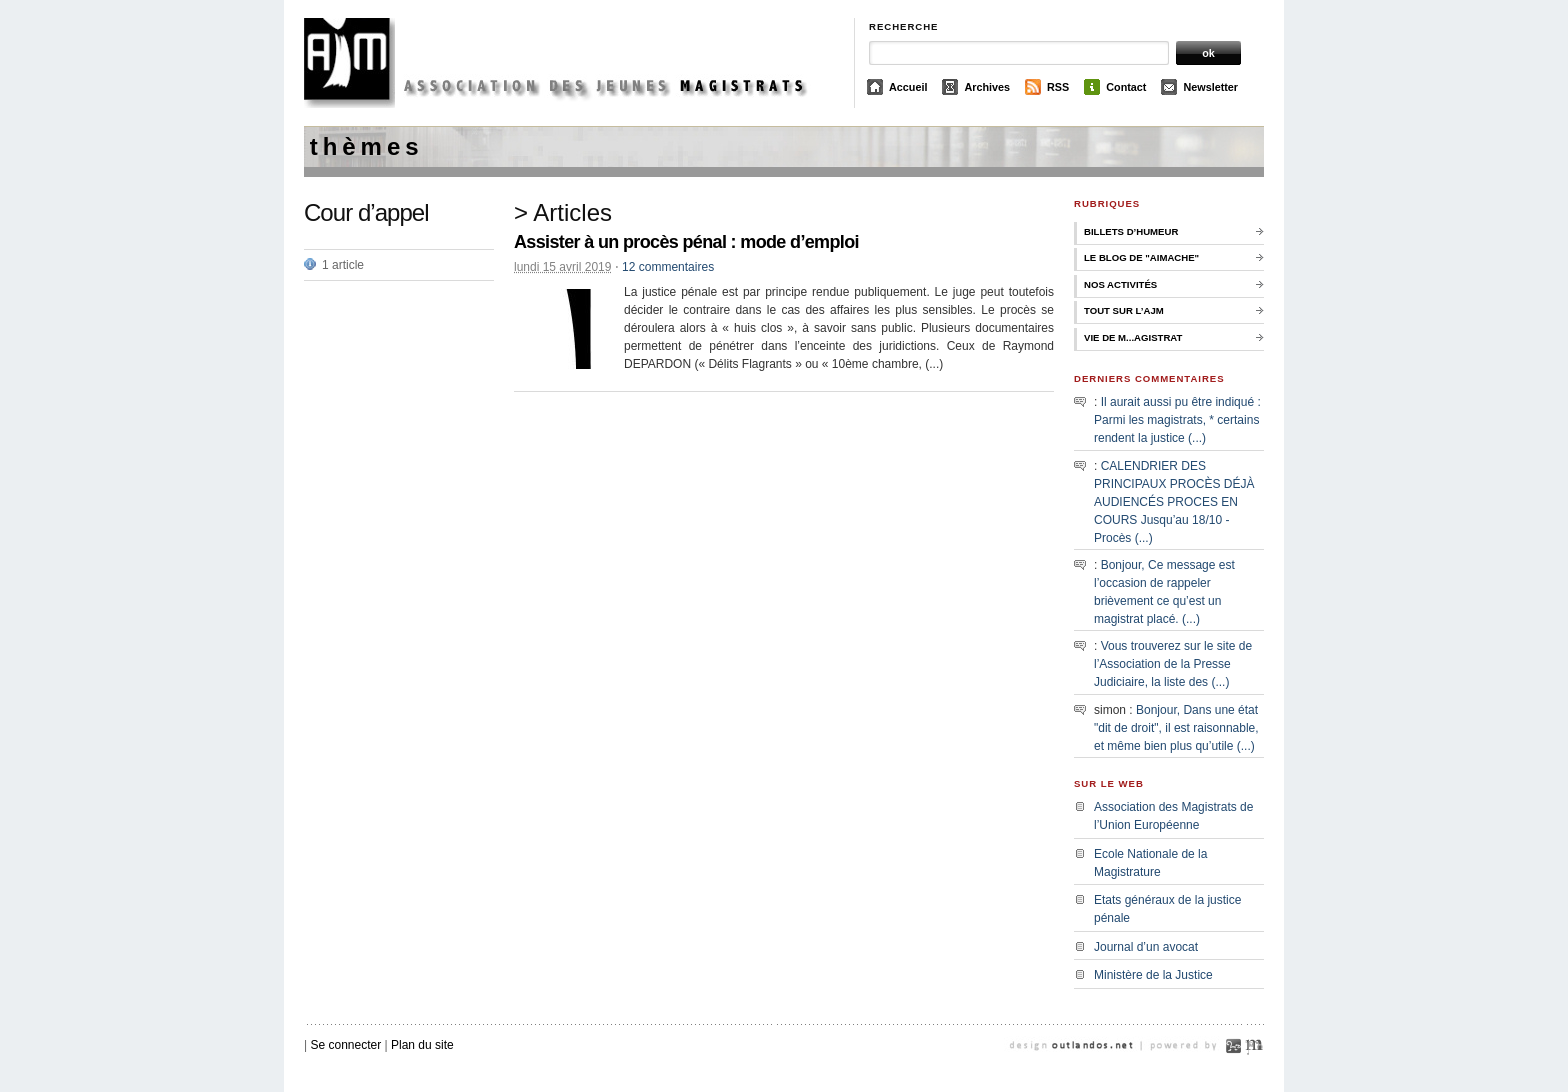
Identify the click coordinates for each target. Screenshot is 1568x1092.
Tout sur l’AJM (1124, 310)
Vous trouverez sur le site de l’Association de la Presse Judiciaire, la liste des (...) (1173, 664)
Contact (1126, 87)
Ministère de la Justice (1153, 975)
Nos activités (1120, 284)
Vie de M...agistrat (1133, 337)
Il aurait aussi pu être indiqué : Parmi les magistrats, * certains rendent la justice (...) (1177, 420)
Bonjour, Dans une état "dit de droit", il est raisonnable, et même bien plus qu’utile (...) (1176, 728)
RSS (1058, 87)
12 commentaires (668, 267)
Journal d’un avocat (1146, 947)
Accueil (908, 87)
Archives (987, 87)
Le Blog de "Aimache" (1141, 257)
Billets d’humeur (1131, 231)
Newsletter (1210, 87)
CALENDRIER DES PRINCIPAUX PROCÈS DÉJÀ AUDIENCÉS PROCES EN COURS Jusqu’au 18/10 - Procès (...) (1174, 502)
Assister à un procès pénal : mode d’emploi (686, 242)
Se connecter (345, 1045)
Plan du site (422, 1045)
